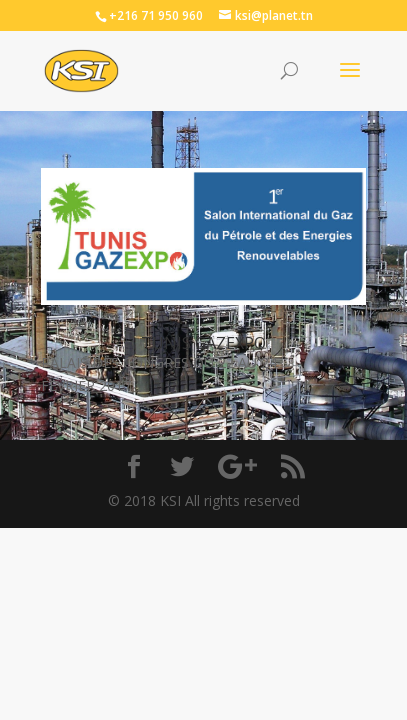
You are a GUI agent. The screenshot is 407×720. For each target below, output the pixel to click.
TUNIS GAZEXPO (203, 343)
